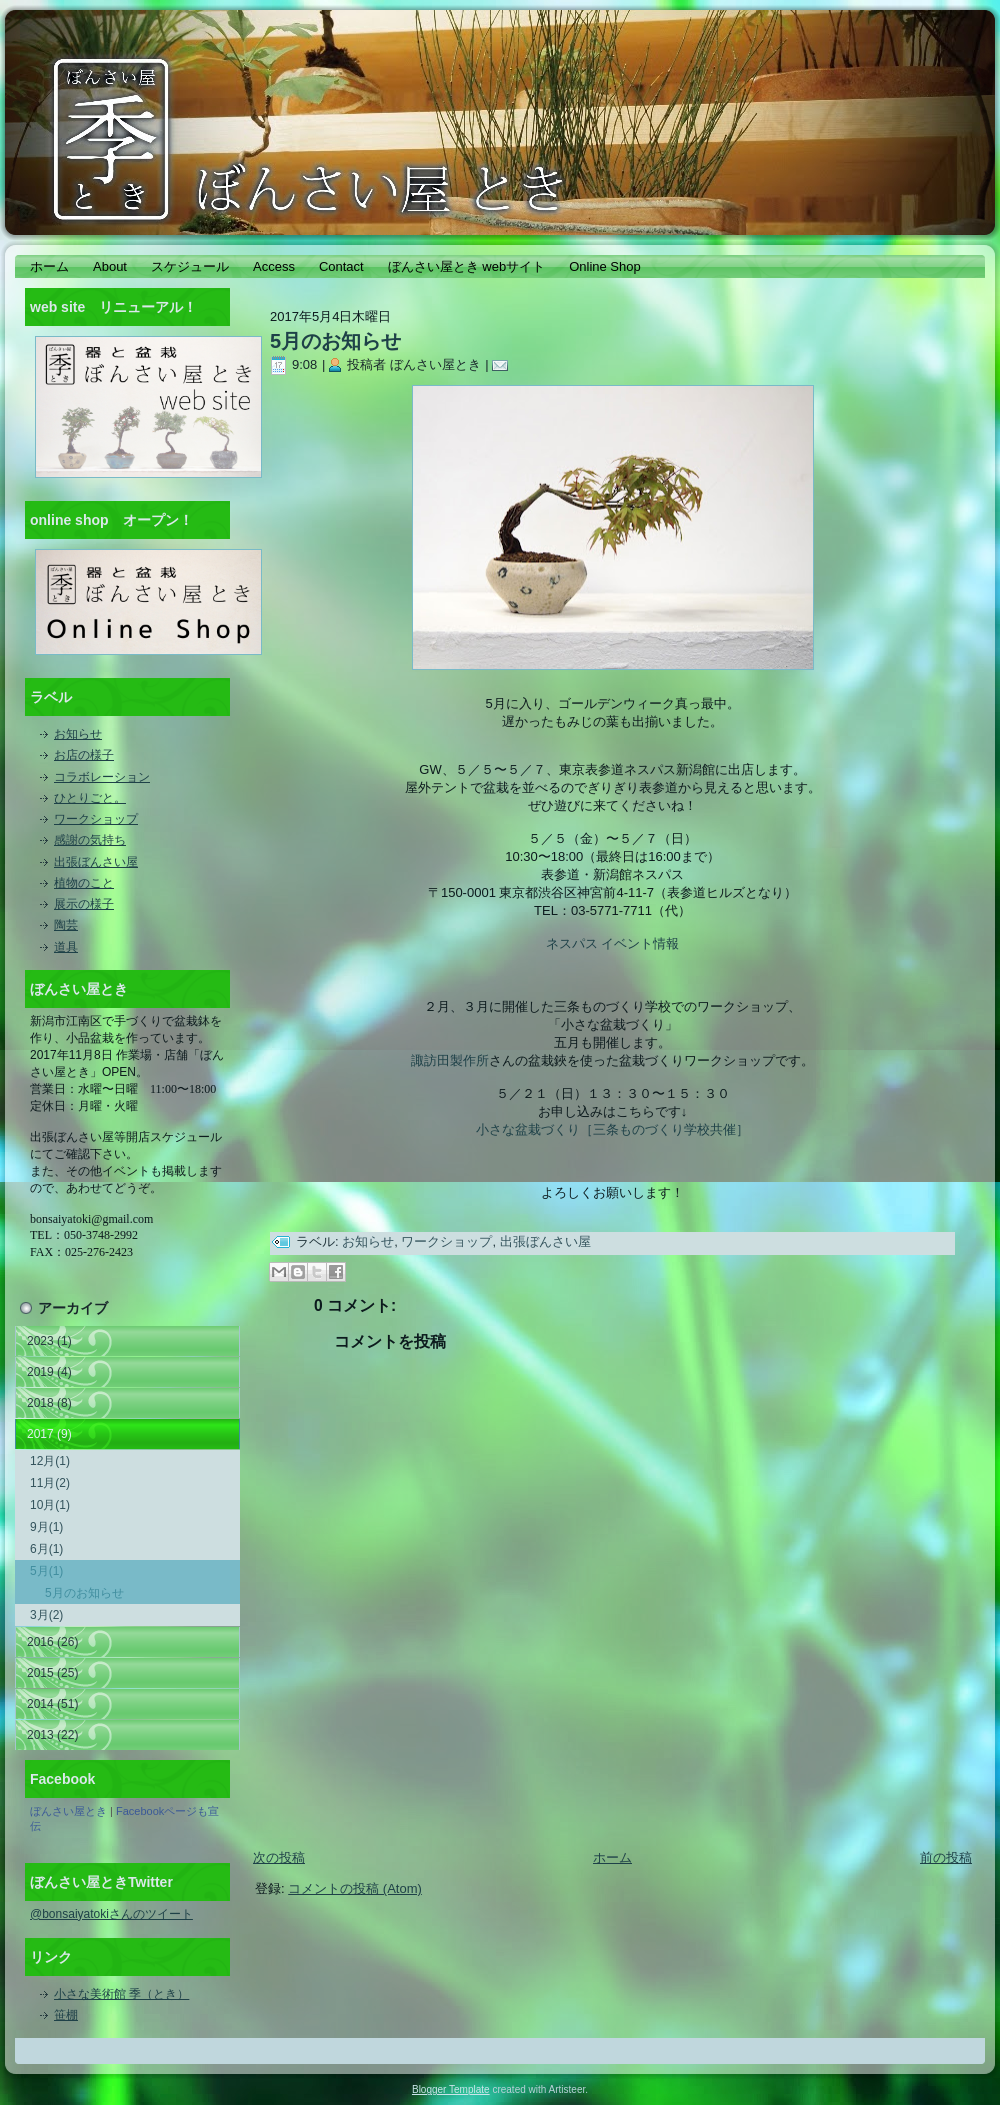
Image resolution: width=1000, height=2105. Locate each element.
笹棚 (66, 2015)
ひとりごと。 (90, 798)
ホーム (612, 1857)
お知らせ (78, 734)
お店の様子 (84, 755)
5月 (46, 1571)
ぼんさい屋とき (68, 1811)
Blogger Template (451, 2089)
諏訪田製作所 (450, 1060)
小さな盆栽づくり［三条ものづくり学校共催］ (612, 1129)
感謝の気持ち (90, 840)
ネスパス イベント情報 (613, 943)
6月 (46, 1549)
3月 (46, 1615)
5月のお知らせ (84, 1593)
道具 (66, 947)
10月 (50, 1505)
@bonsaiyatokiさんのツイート (111, 1914)
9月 (46, 1527)
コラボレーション (102, 777)
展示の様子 (84, 904)
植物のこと (84, 883)
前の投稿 (946, 1857)
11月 (50, 1483)
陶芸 (66, 925)
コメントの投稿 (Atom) (355, 1888)
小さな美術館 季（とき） (121, 1994)
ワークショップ (96, 819)
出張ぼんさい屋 (96, 862)
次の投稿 (279, 1857)
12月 (50, 1461)
